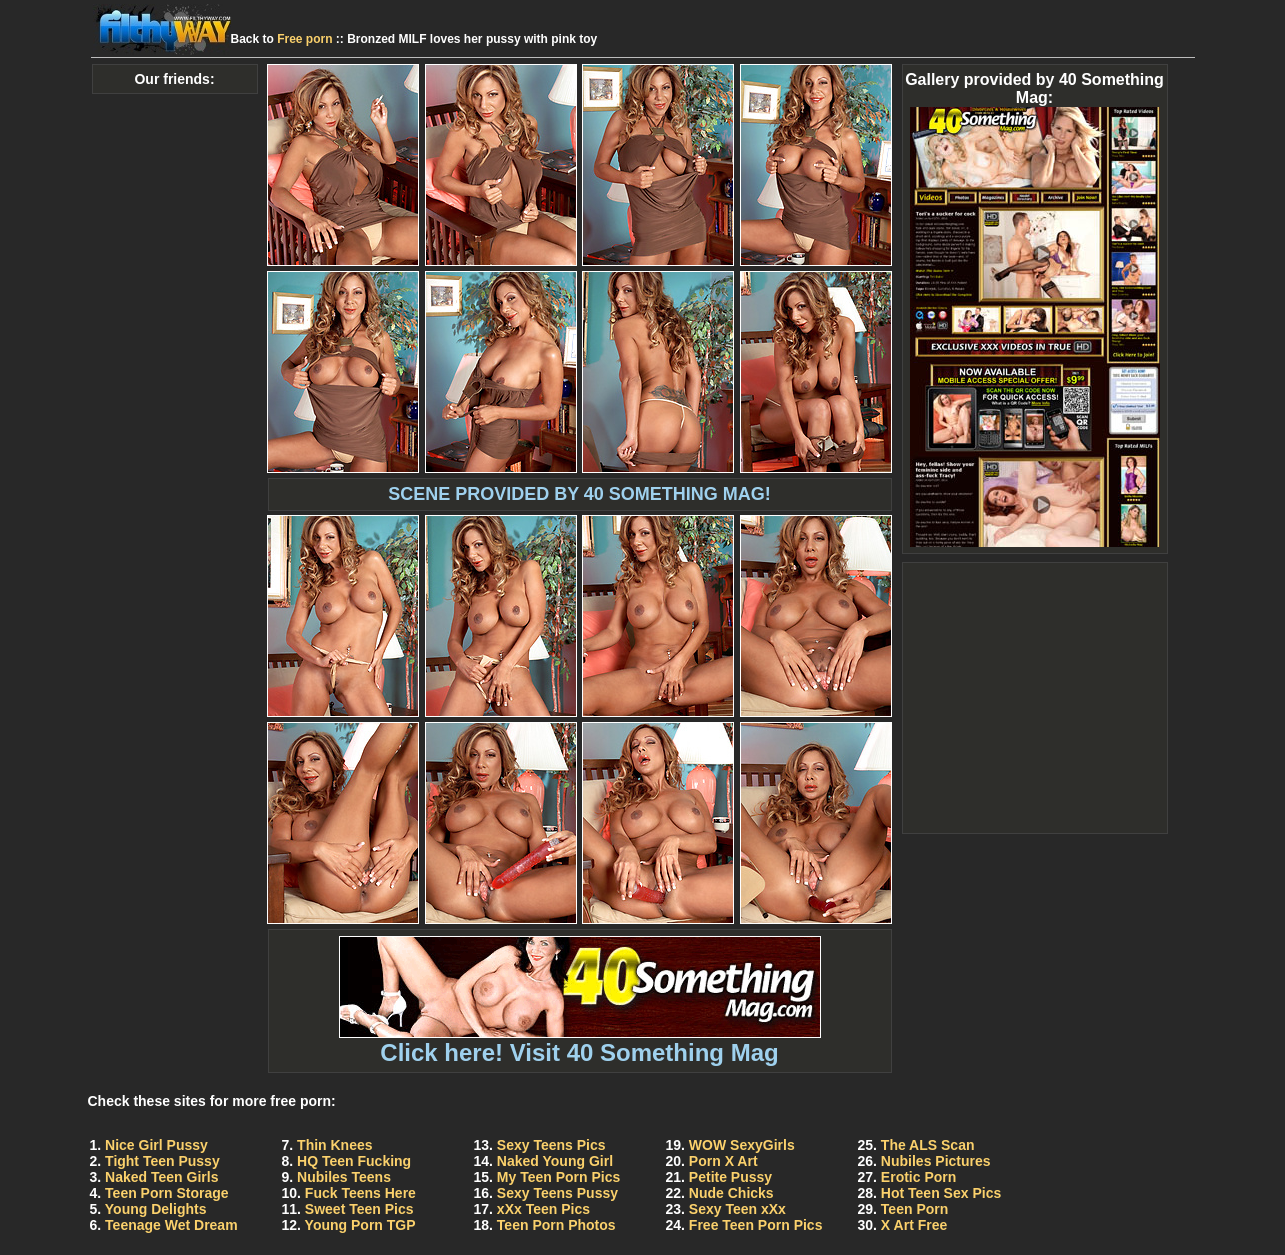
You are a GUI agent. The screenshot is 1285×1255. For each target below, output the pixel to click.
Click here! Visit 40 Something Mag (580, 1041)
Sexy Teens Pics (551, 1145)
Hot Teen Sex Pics (941, 1193)
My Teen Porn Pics (558, 1177)
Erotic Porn (918, 1177)
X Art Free (914, 1225)
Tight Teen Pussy (162, 1161)
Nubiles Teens (344, 1177)
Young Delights (156, 1209)
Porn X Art (723, 1161)
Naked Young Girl (555, 1161)
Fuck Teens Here (360, 1193)
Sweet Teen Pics (359, 1209)
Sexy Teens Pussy (557, 1193)
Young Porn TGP (360, 1225)
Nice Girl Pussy (156, 1145)
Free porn (304, 39)
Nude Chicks (731, 1193)
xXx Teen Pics (543, 1209)
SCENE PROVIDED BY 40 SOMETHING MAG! (579, 494)
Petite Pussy (730, 1177)
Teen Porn (914, 1209)
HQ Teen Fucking (354, 1161)
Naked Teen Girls (161, 1177)
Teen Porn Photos (556, 1225)
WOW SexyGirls (742, 1145)
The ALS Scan (928, 1145)
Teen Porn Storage (166, 1193)
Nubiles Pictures (936, 1161)
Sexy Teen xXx (737, 1209)
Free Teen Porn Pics (756, 1225)
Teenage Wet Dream (171, 1225)
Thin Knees (334, 1145)
